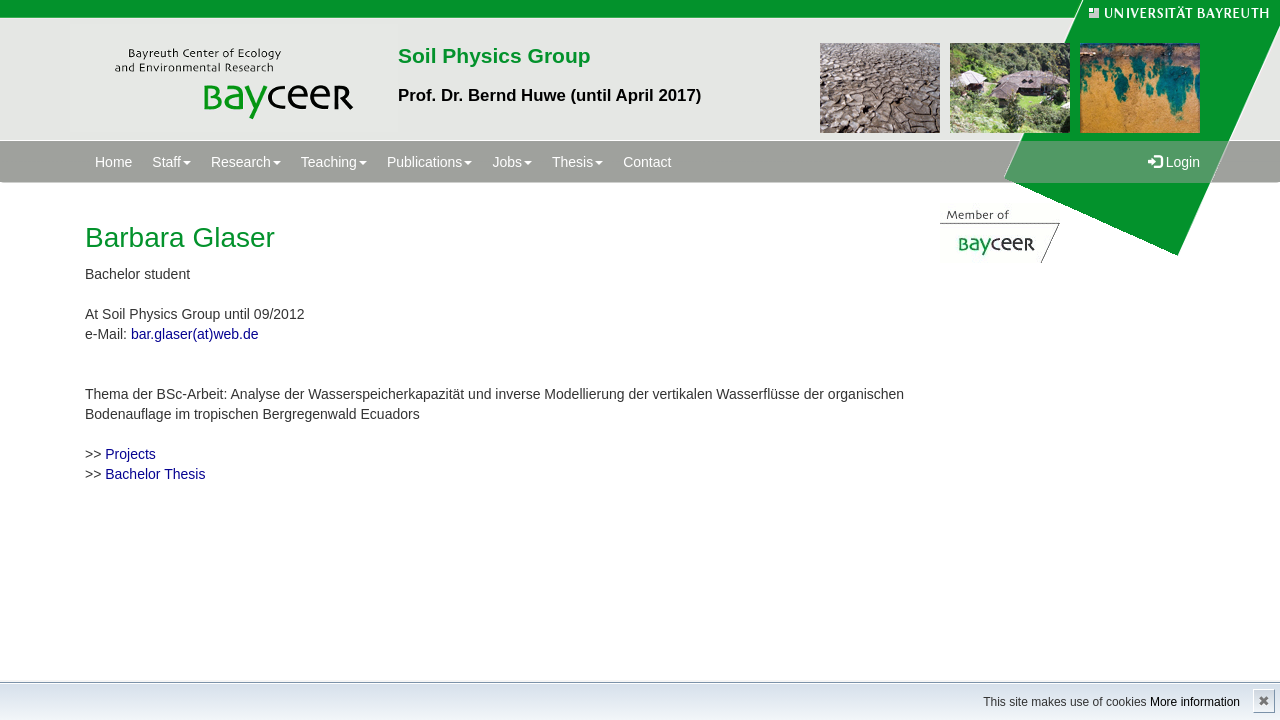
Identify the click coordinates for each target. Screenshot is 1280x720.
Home (113, 162)
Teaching (334, 162)
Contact (647, 162)
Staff (171, 162)
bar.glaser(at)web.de (195, 334)
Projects (130, 454)
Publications (430, 162)
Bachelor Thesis (155, 474)
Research (246, 162)
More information (1195, 702)
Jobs (512, 162)
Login (1174, 162)
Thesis (577, 162)
